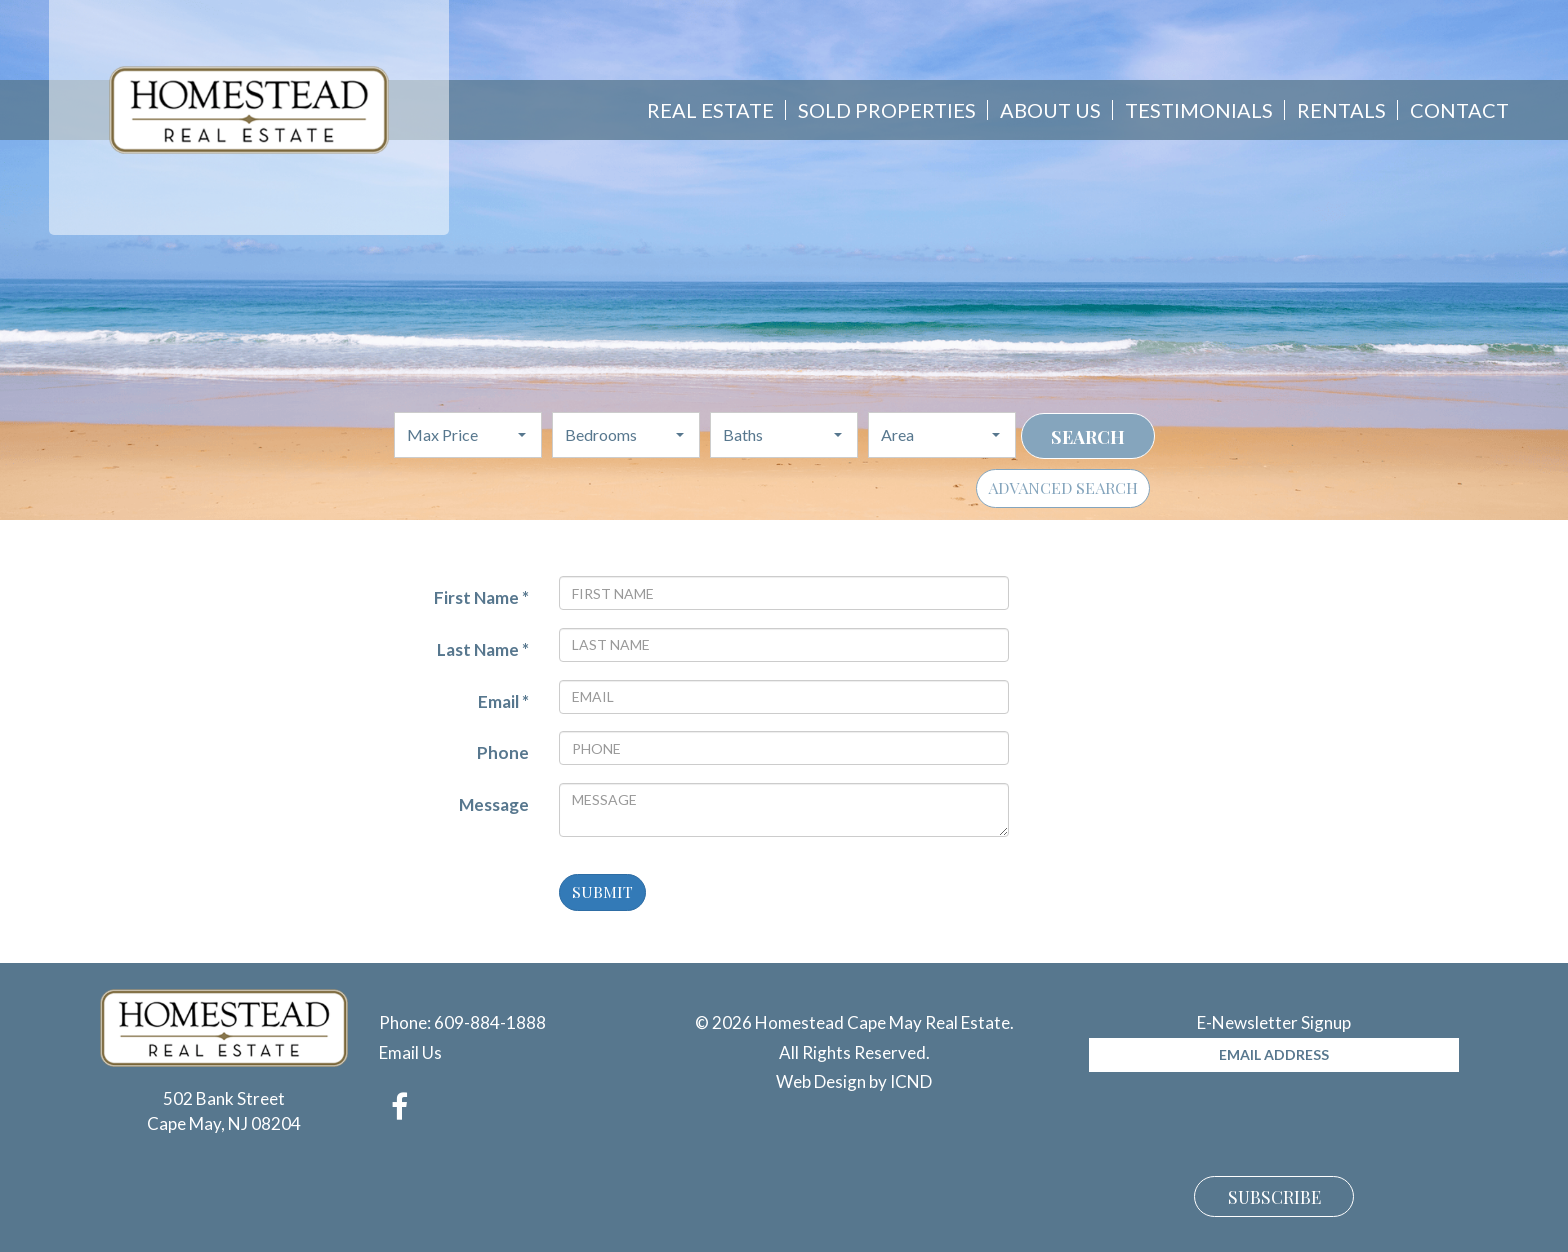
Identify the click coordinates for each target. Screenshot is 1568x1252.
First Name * (481, 597)
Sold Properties (887, 110)
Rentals (1341, 110)
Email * (503, 701)
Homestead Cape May (249, 110)
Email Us (410, 1052)
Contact (1459, 110)
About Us (1050, 110)
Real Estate (710, 110)
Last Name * (483, 649)
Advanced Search (1063, 487)
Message (494, 804)
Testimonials (1199, 110)
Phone (503, 752)
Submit (602, 891)
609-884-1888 (490, 1022)
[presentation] (1241, 1121)
